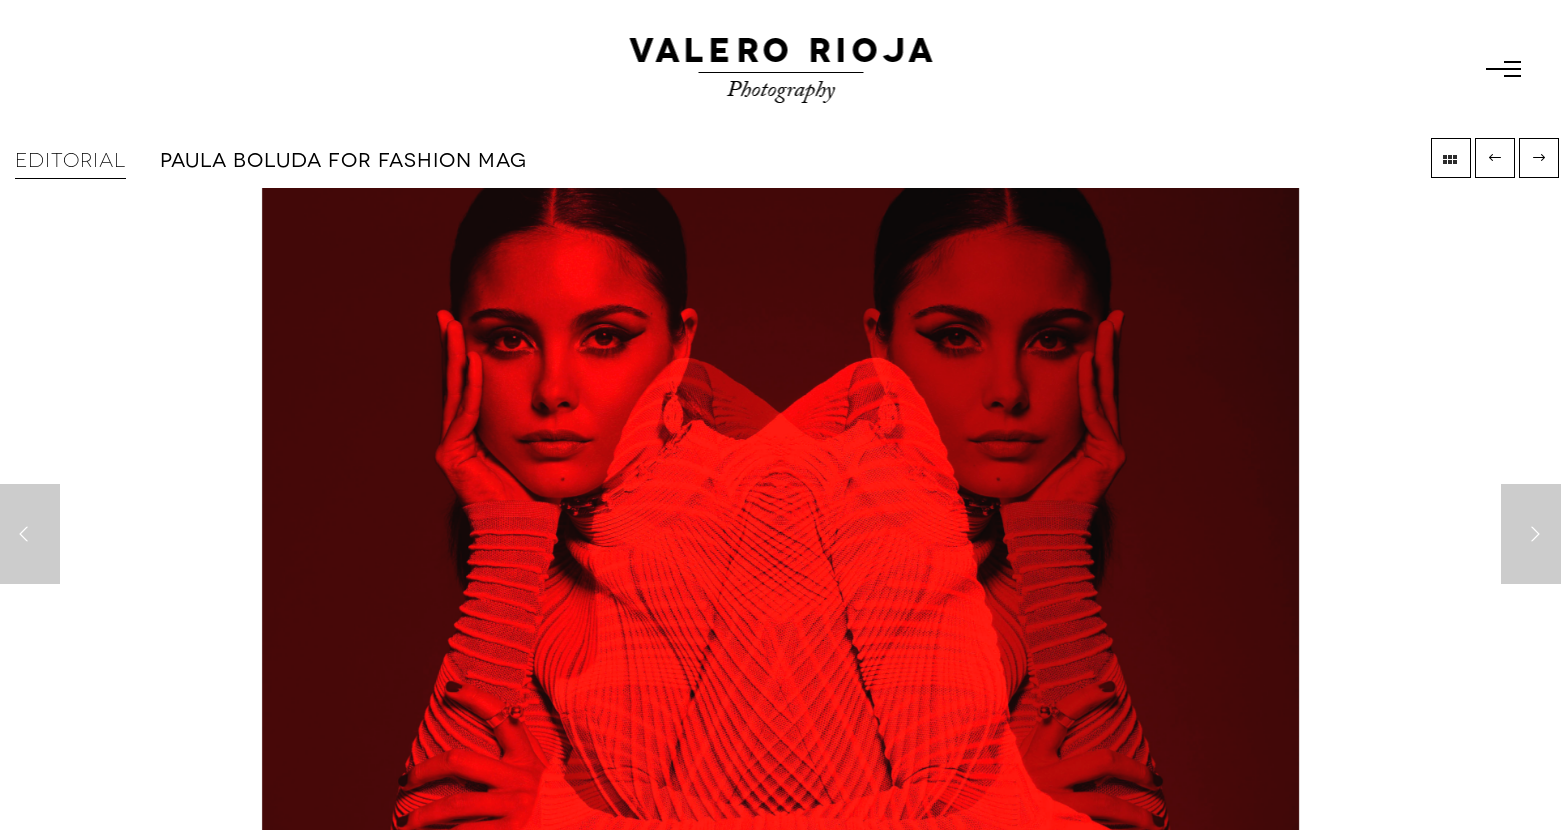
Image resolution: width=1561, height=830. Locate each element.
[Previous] (30, 534)
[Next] (1531, 534)
